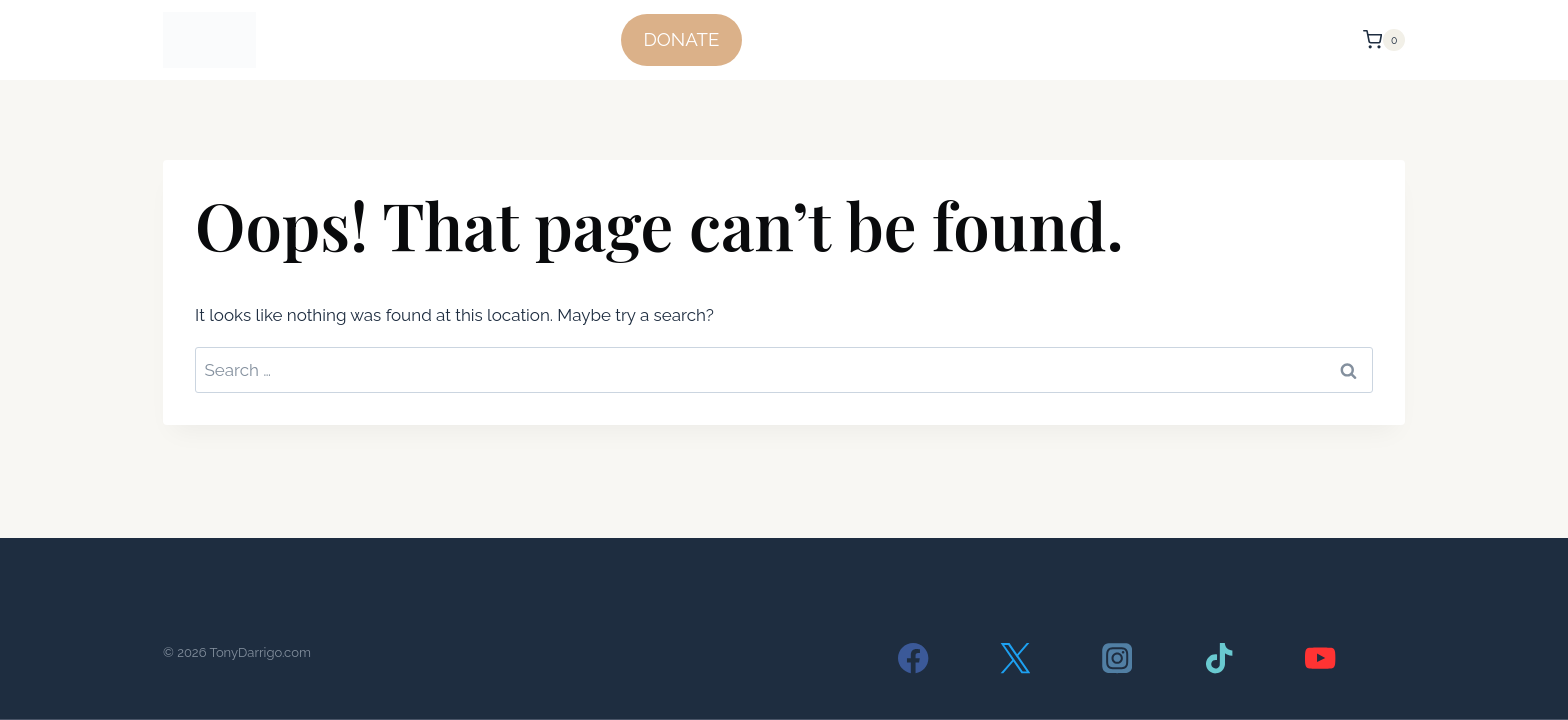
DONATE (681, 39)
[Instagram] (1117, 658)
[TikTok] (1218, 658)
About (1234, 40)
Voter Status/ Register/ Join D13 (1059, 40)
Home (786, 40)
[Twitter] (1015, 658)
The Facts (870, 40)
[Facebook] (913, 658)
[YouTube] (1320, 658)
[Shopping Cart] (1384, 39)
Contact (1311, 40)
